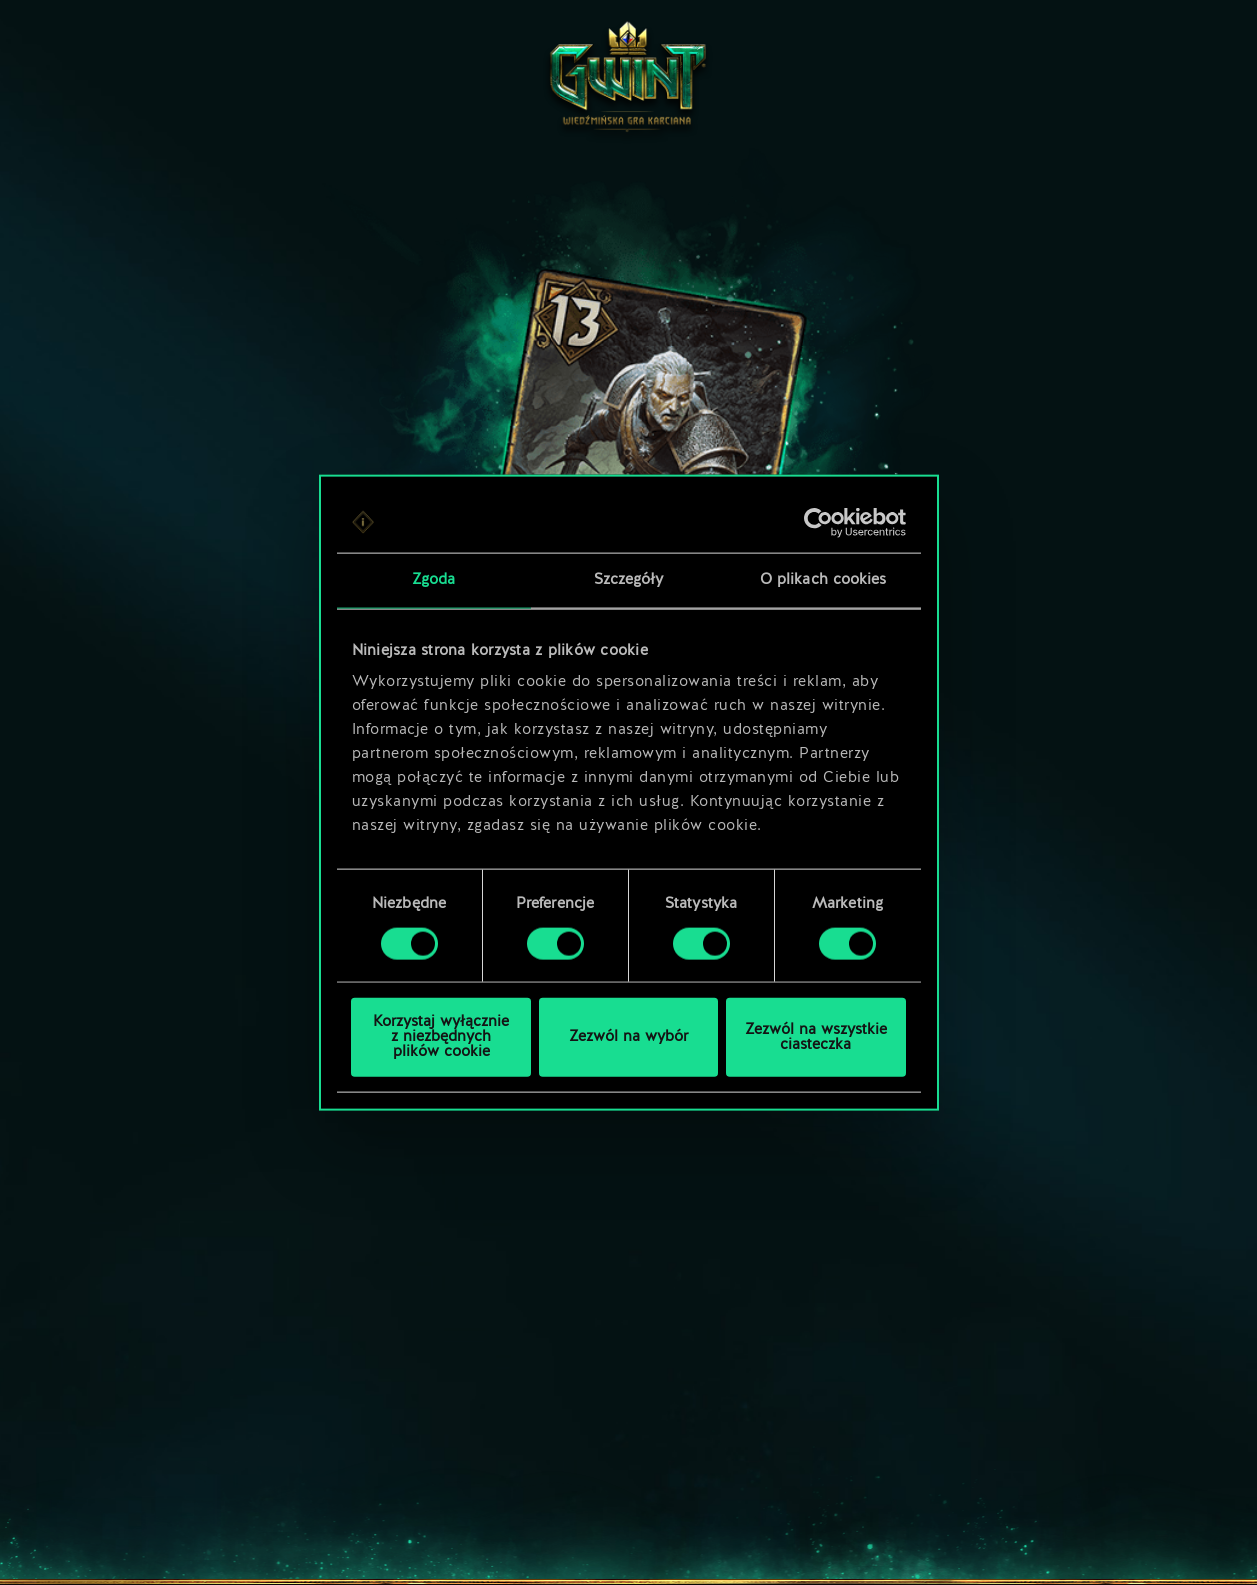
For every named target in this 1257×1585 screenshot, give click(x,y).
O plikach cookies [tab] (823, 579)
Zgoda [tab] (434, 579)
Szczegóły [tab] (629, 579)
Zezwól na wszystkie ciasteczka (816, 1037)
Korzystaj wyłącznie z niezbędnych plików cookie (441, 1037)
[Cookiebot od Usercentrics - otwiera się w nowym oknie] (818, 522)
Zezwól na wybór (628, 1037)
